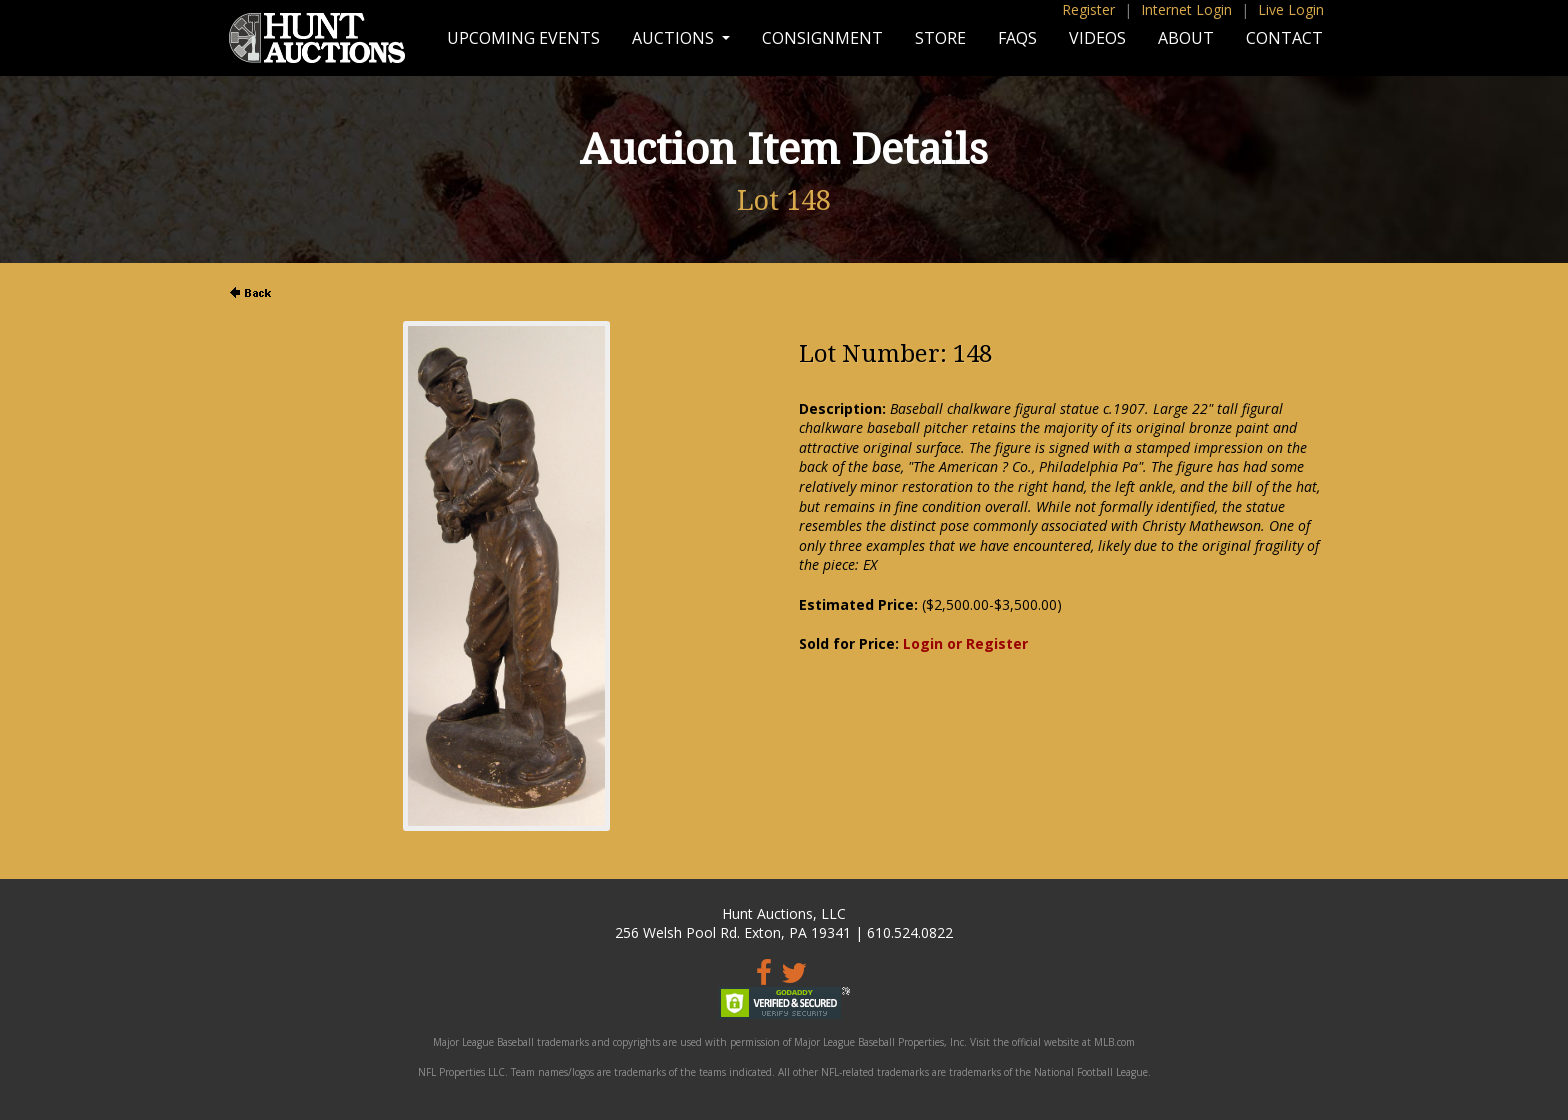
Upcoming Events (523, 38)
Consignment (822, 38)
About (1186, 38)
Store (940, 38)
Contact (1284, 38)
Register (1088, 9)
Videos (1097, 38)
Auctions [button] (675, 38)
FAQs (1017, 38)
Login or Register (965, 643)
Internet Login (1186, 9)
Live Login (1291, 9)
